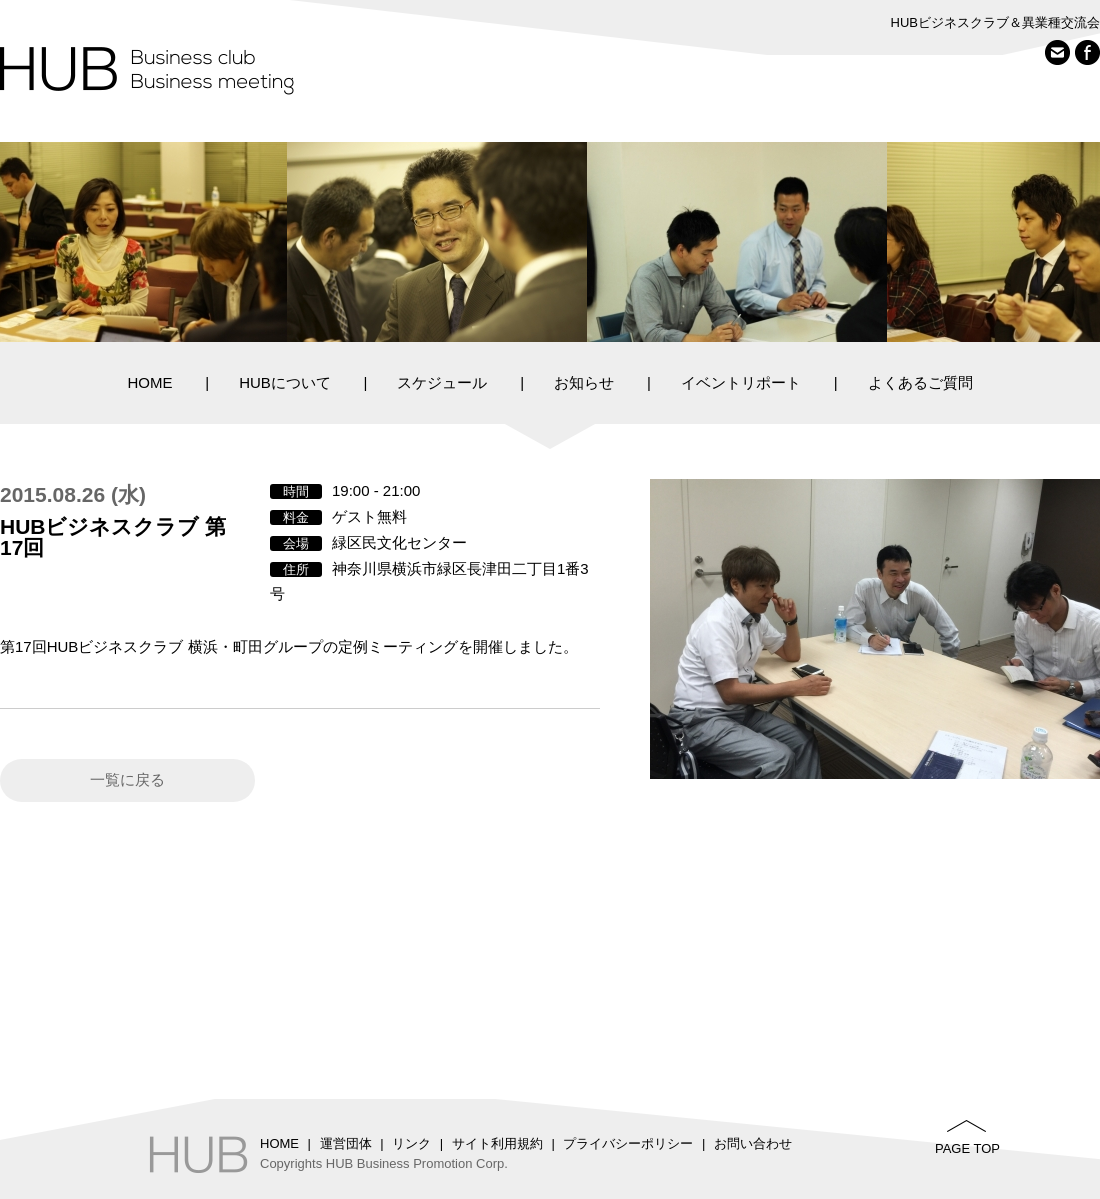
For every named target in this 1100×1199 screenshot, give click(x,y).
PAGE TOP (967, 1148)
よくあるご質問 (920, 382)
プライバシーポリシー (628, 1143)
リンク (411, 1143)
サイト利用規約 (497, 1143)
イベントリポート (741, 382)
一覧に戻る (127, 779)
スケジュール (442, 382)
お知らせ (584, 382)
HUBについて (285, 382)
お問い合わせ (753, 1143)
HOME (149, 382)
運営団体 (346, 1143)
